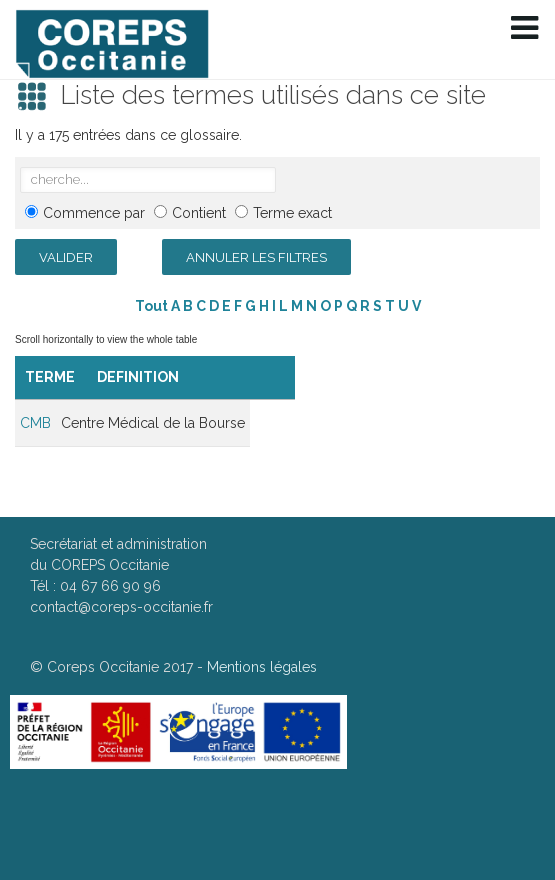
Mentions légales (262, 667)
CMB (35, 423)
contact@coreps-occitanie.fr (121, 607)
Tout (151, 306)
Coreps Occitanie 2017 (120, 667)
